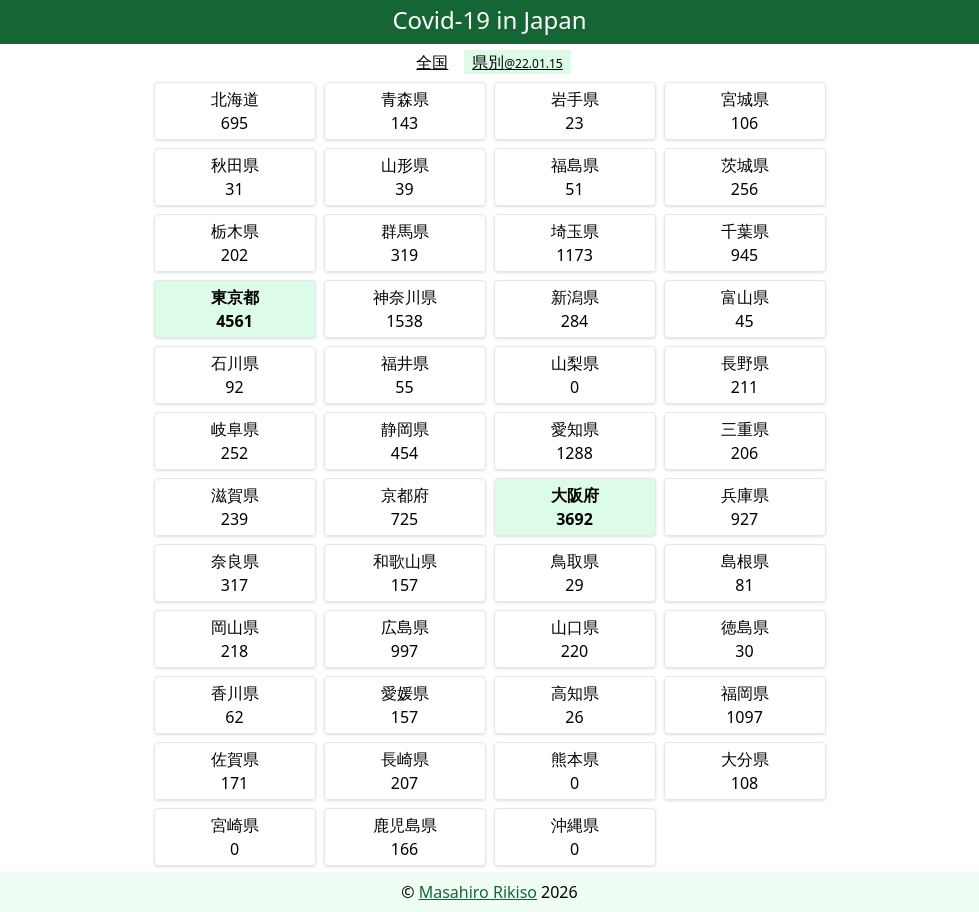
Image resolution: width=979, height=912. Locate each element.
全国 (432, 62)
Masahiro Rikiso (478, 892)
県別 (517, 62)
